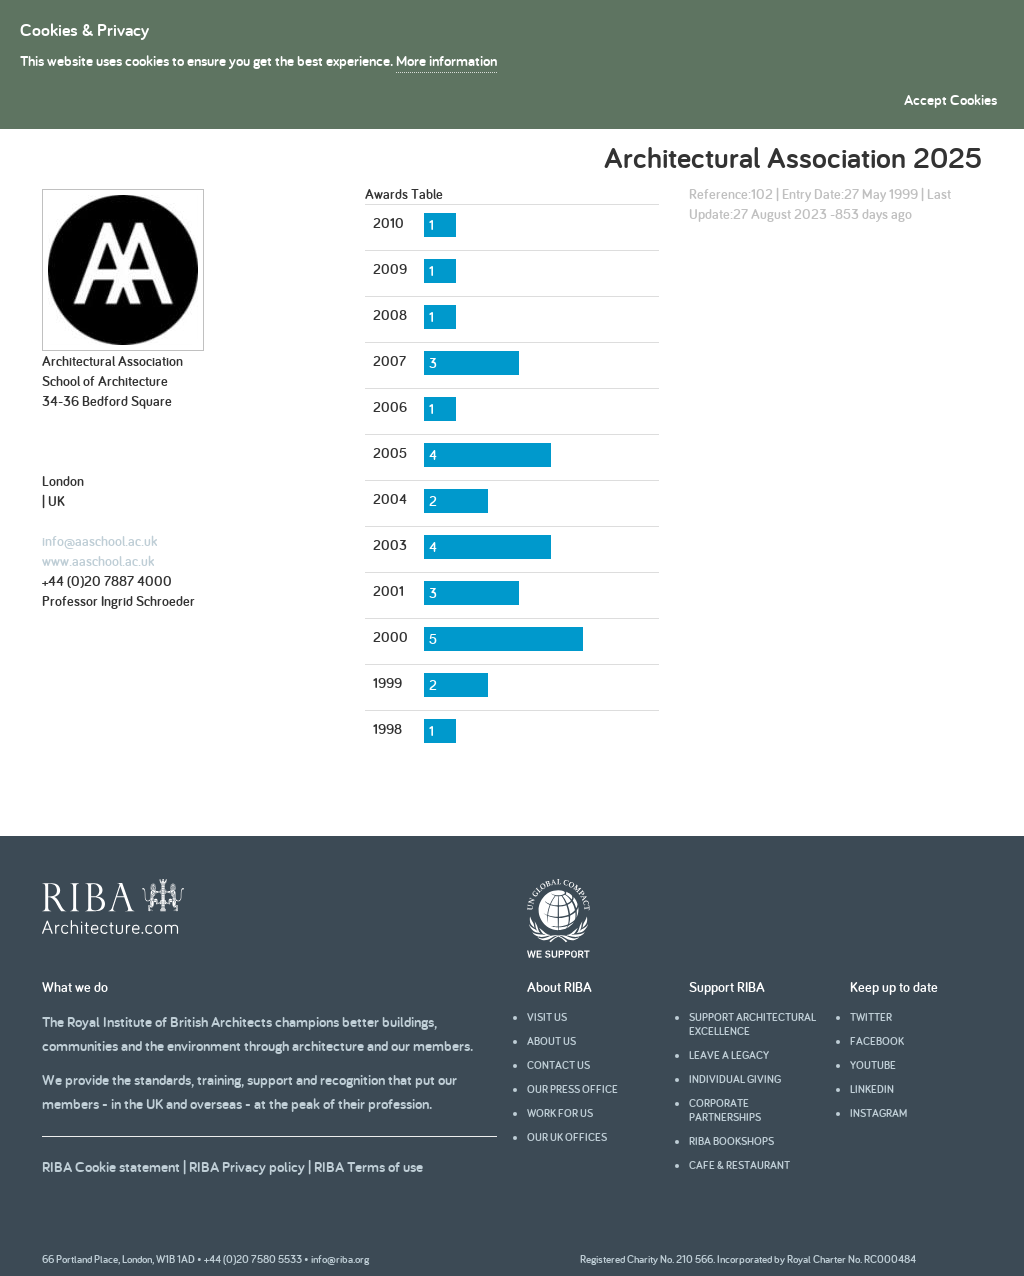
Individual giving (735, 1079)
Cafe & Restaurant (739, 1165)
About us (551, 1041)
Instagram (878, 1113)
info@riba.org (340, 1259)
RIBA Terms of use (368, 1166)
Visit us (547, 1017)
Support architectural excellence (752, 1024)
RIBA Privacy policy (247, 1166)
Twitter (871, 1017)
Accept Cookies (950, 99)
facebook (877, 1041)
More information (446, 60)
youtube (873, 1065)
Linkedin (872, 1089)
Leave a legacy (729, 1055)
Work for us (560, 1113)
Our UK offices (567, 1137)
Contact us (558, 1065)
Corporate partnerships (725, 1110)
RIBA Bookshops (731, 1141)
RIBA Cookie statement (111, 1166)
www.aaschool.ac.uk (98, 561)
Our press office (572, 1089)
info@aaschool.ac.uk (99, 541)
